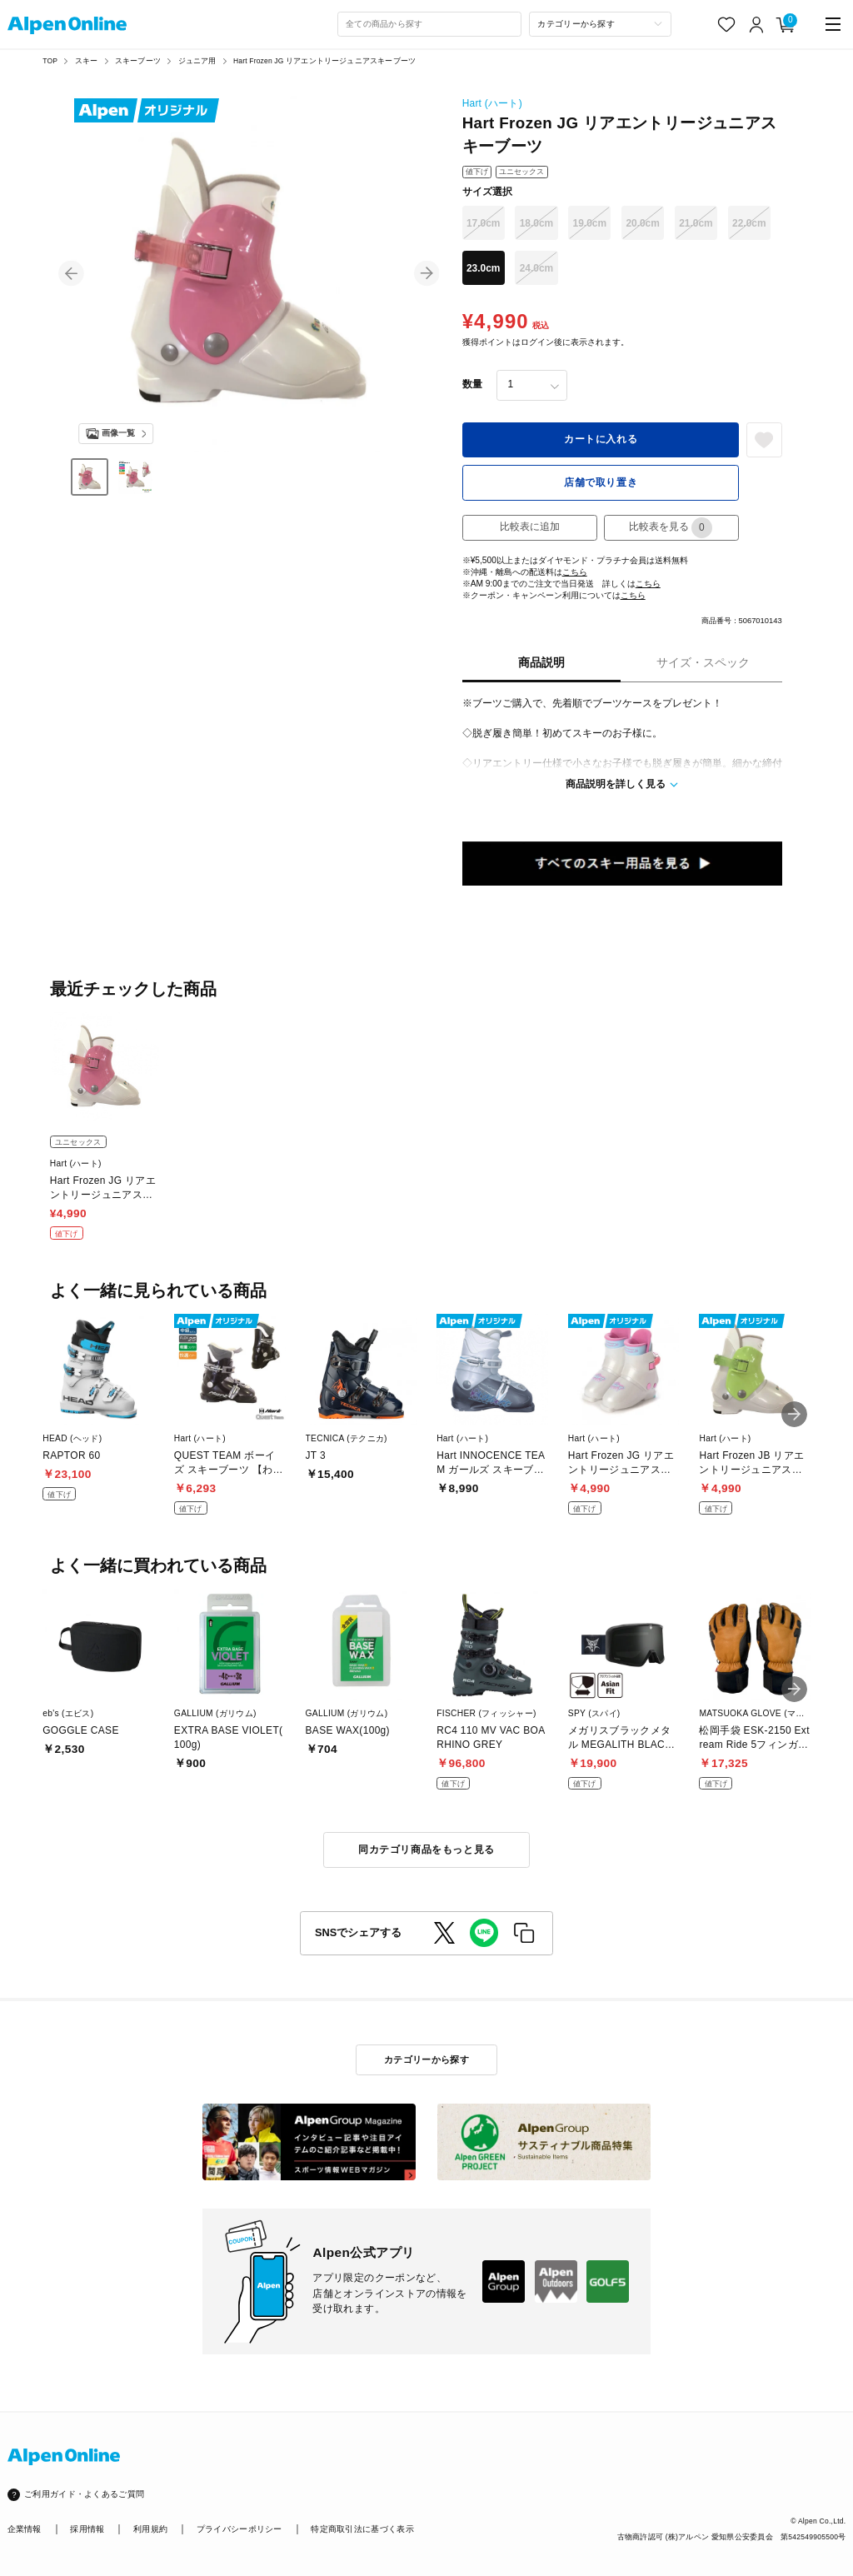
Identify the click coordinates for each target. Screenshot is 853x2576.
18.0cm (537, 223)
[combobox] (429, 24)
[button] (71, 274)
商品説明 (541, 662)
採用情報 (87, 2529)
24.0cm (537, 268)
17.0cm (483, 223)
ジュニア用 (197, 61)
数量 (472, 384)
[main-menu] (833, 24)
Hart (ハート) (492, 103)
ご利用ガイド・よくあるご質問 (84, 2494)
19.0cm (590, 223)
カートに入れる (600, 439)
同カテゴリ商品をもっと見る (426, 1849)
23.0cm (483, 268)
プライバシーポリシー (239, 2529)
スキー (86, 61)
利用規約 (150, 2529)
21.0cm (696, 223)
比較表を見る (670, 527)
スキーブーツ (138, 61)
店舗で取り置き (600, 482)
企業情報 (24, 2529)
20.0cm (643, 223)
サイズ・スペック (703, 662)
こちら (574, 572)
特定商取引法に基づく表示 (362, 2529)
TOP (49, 61)
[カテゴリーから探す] (600, 24)
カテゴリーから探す (426, 2059)
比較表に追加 (530, 526)
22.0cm (749, 223)
